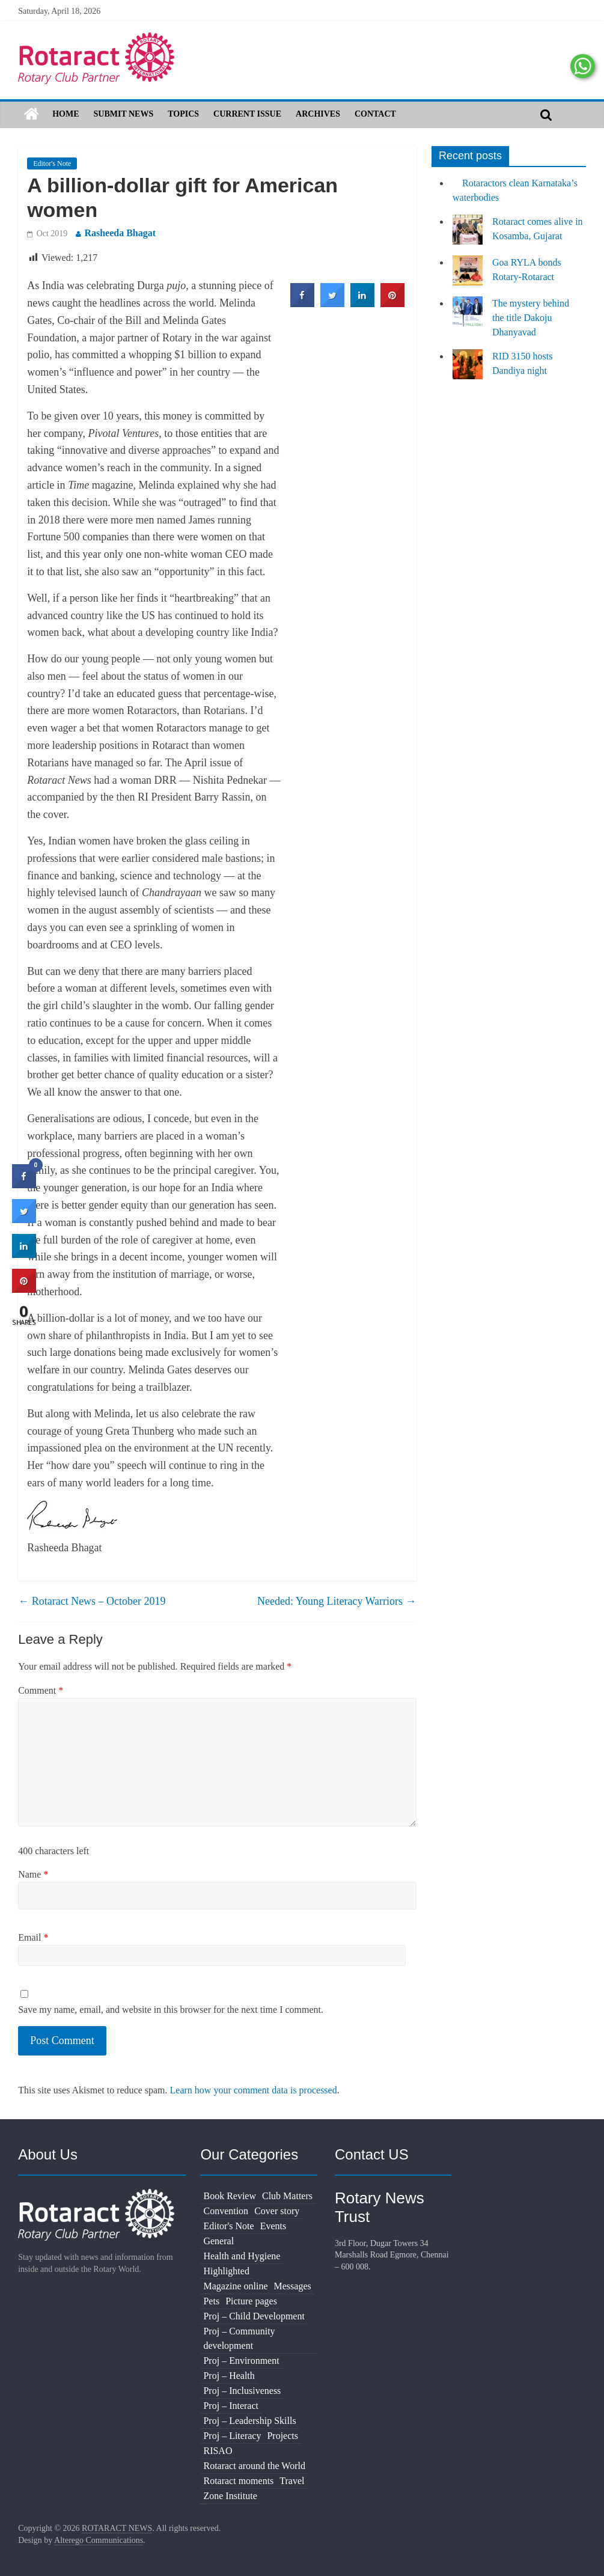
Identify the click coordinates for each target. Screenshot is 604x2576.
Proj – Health (228, 2375)
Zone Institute (230, 2496)
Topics (183, 113)
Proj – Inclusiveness (242, 2390)
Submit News (124, 113)
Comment (40, 1690)
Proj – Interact (230, 2406)
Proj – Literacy (232, 2436)
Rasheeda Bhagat (120, 233)
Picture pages (251, 2301)
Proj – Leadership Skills (249, 2421)
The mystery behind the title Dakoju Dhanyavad (530, 317)
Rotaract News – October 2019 (91, 1601)
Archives (318, 113)
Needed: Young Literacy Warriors (336, 1601)
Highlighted (226, 2271)
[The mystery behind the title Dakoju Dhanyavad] (468, 316)
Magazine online (235, 2286)
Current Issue (247, 113)
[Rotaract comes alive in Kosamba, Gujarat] (468, 235)
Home (65, 113)
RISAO (217, 2451)
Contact (375, 113)
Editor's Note (52, 163)
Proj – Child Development (253, 2316)
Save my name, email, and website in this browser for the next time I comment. (170, 2009)
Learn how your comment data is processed (253, 2090)
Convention (225, 2211)
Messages (292, 2286)
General (218, 2241)
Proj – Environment (241, 2360)
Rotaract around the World (254, 2466)
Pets (211, 2301)
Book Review (229, 2196)
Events (273, 2226)
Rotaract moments (238, 2481)
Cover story (276, 2211)
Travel (291, 2481)
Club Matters (287, 2196)
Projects (282, 2436)
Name (33, 1874)
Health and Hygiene (241, 2256)
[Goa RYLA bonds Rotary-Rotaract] (468, 275)
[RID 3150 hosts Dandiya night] (468, 369)
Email (33, 1937)
